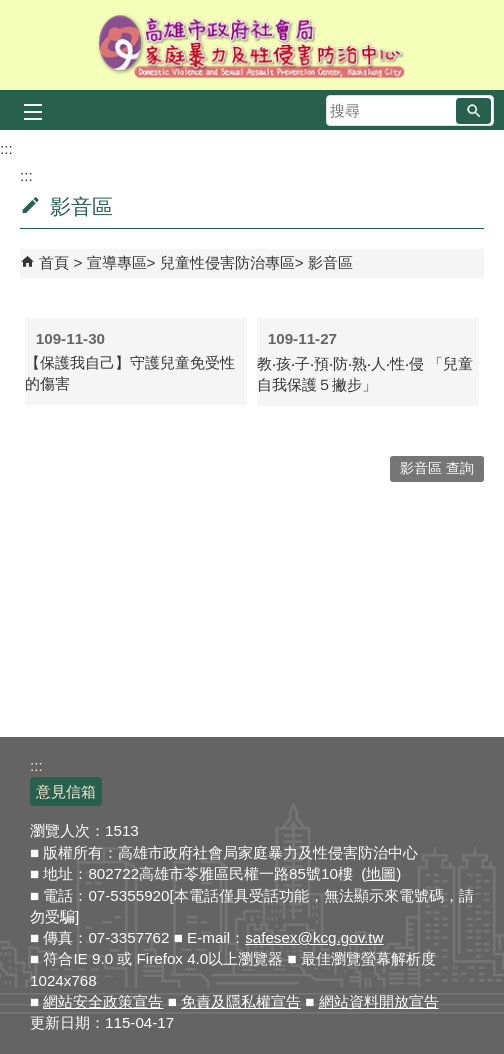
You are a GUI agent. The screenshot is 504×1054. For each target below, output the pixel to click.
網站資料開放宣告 (379, 1001)
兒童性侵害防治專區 (227, 262)
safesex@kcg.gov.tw (314, 937)
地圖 (381, 873)
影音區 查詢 (437, 468)
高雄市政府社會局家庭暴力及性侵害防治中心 (252, 45)
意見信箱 (66, 791)
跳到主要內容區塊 (10, 10)
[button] (473, 111)
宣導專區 (117, 262)
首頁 (54, 262)
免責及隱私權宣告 (241, 1001)
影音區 (330, 262)
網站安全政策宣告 (103, 1001)
